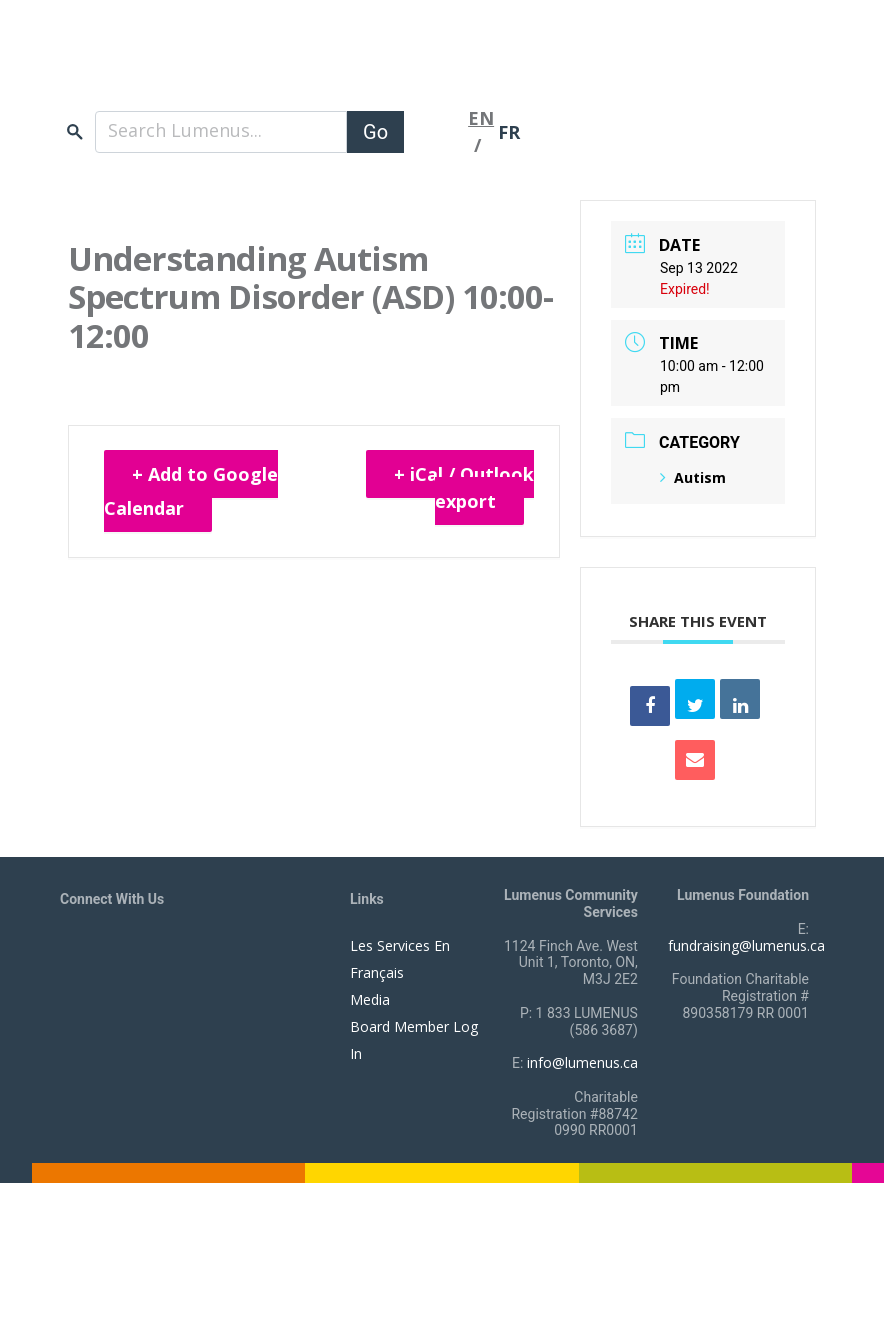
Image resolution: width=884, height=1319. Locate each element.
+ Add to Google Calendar (191, 491)
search (75, 131)
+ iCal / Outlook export (464, 487)
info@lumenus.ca (582, 1062)
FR (509, 132)
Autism (693, 477)
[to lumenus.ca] (271, 68)
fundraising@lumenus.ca (746, 945)
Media (370, 999)
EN (481, 118)
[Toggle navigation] (436, 132)
